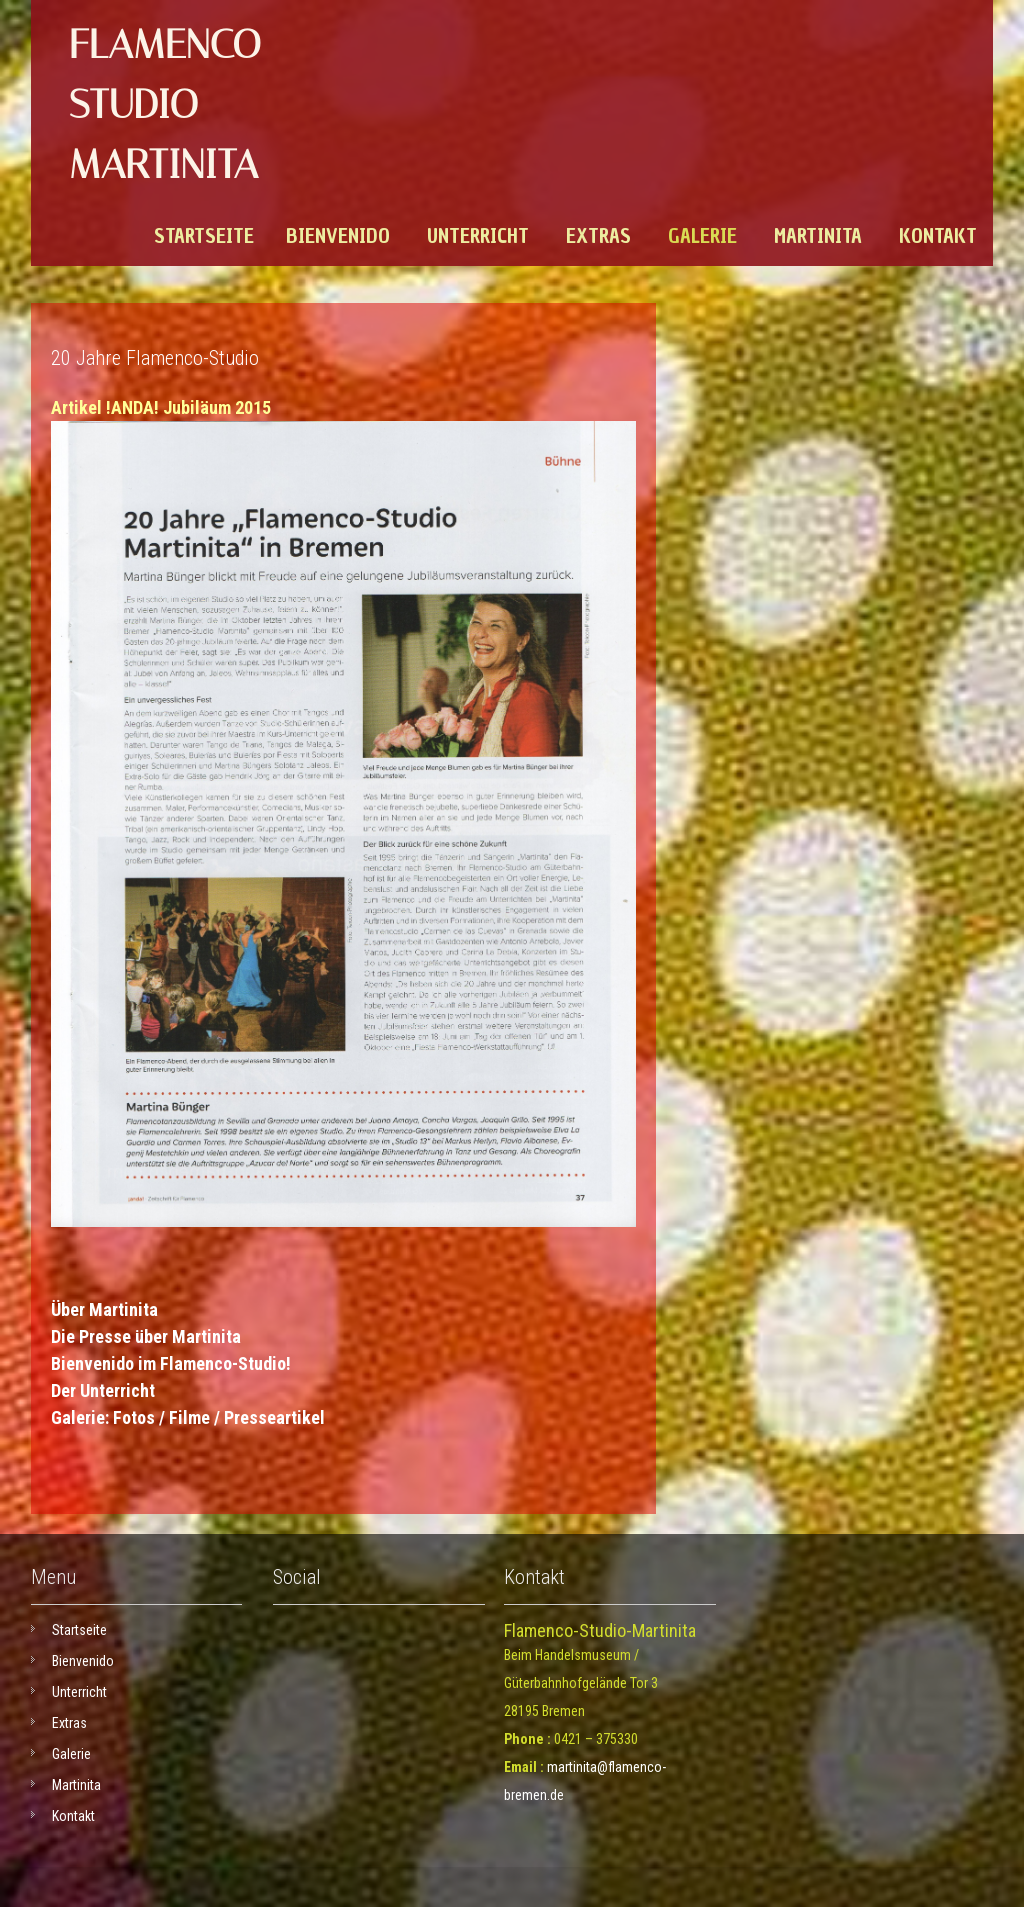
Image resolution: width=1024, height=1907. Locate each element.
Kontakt (938, 236)
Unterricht (478, 236)
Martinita (818, 236)
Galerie (702, 236)
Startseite (204, 236)
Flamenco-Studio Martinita (173, 104)
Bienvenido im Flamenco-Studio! (171, 1363)
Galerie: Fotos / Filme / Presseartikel (188, 1417)
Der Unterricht (103, 1390)
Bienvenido (338, 236)
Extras (598, 236)
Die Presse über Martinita (146, 1336)
